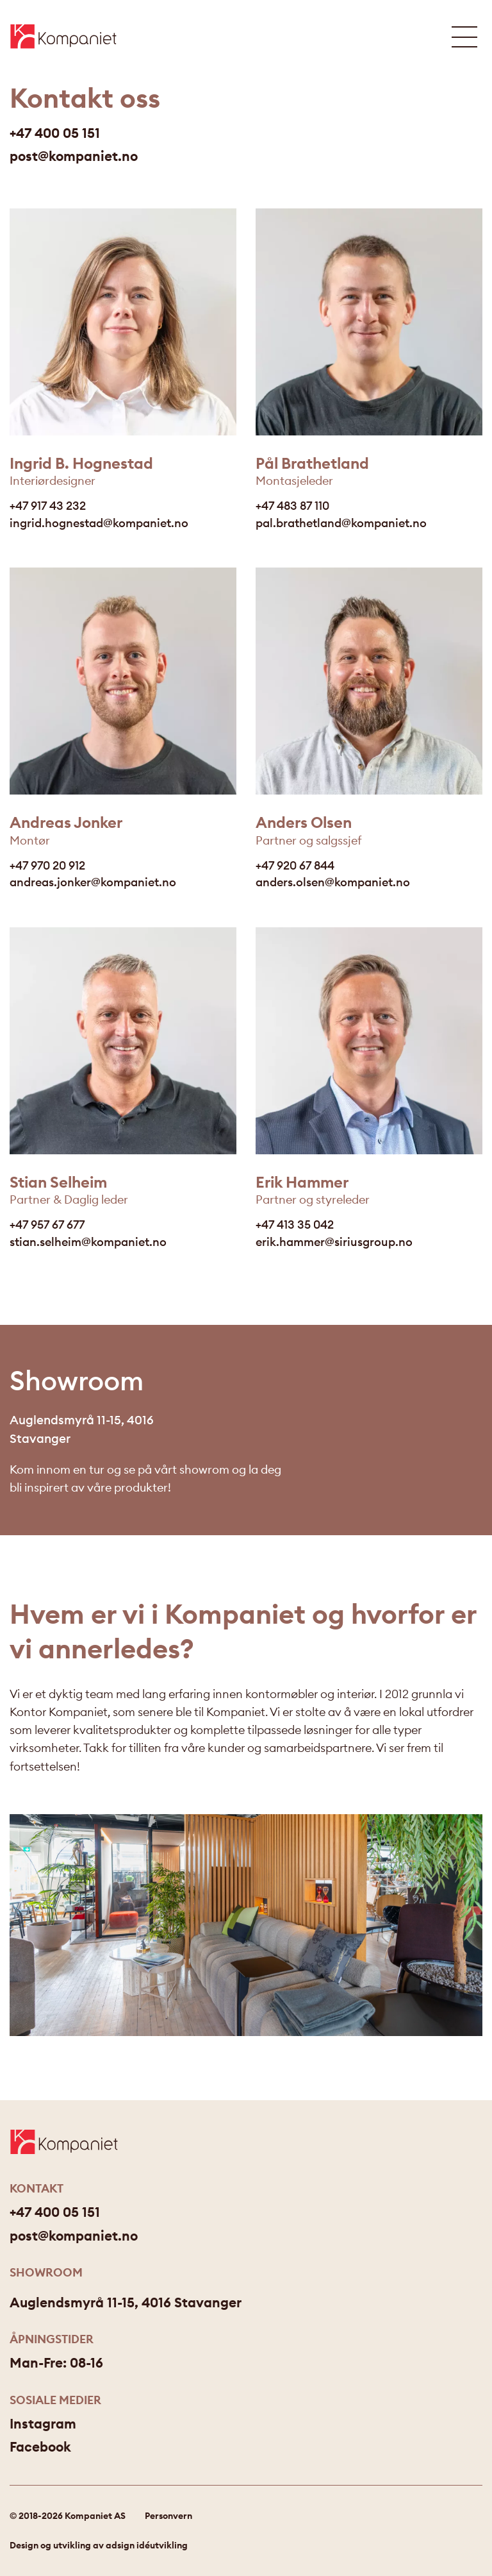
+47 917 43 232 (48, 506)
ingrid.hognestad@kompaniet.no (99, 523)
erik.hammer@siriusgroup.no (334, 1242)
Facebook (40, 2446)
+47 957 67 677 (47, 1224)
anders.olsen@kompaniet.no (333, 882)
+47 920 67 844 (295, 865)
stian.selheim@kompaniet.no (88, 1242)
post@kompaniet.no (74, 157)
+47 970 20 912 (47, 865)
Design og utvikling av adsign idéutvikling (99, 2545)
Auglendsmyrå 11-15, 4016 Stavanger (126, 2302)
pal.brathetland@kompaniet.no (341, 523)
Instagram (43, 2423)
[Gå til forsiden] (63, 36)
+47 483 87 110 (292, 506)
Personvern (168, 2515)
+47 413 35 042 (295, 1224)
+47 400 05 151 (55, 133)
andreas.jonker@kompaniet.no (93, 882)
